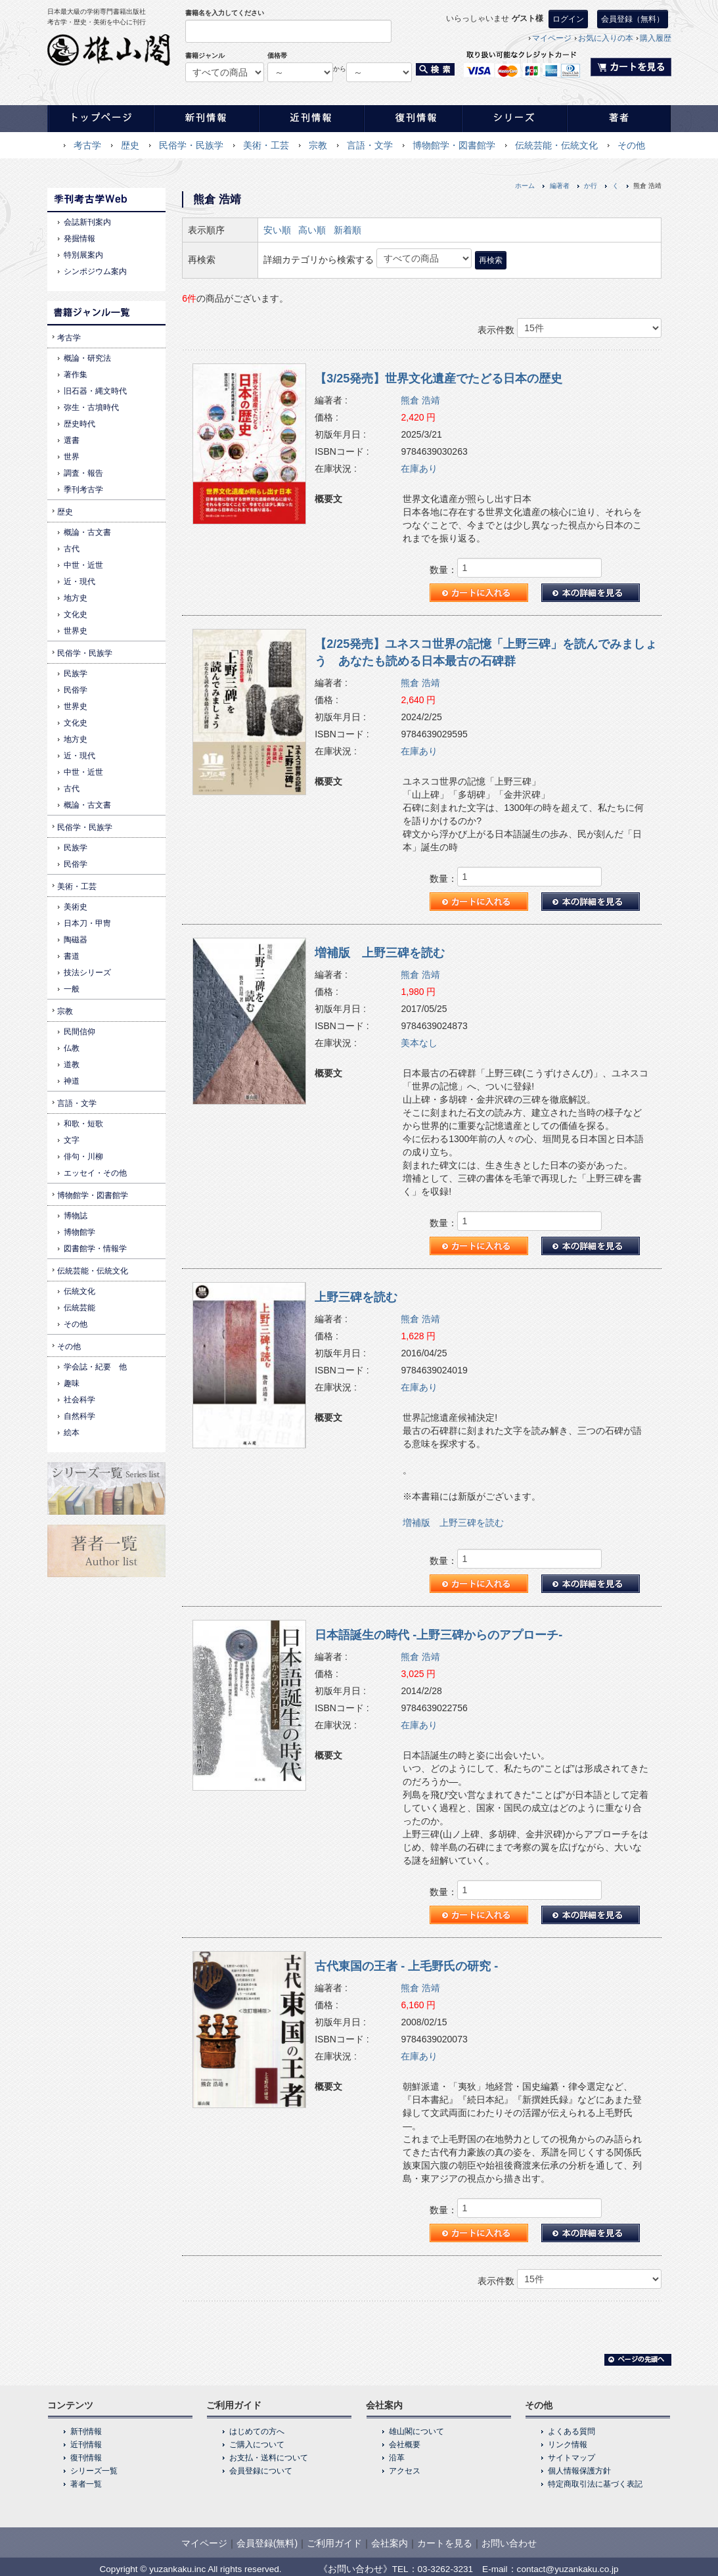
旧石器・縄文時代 (95, 391)
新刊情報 (86, 2431)
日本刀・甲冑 (87, 923)
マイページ (552, 38)
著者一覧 (86, 2484)
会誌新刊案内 (87, 222)
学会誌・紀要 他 (95, 1366)
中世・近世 (83, 565)
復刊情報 (86, 2457)
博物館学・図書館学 (454, 145)
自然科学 (79, 1416)
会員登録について (260, 2470)
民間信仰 (79, 1031)
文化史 (75, 614)
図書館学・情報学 (95, 1248)
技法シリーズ (87, 972)
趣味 (71, 1383)
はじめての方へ (256, 2431)
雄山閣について (416, 2431)
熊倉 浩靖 (420, 400)
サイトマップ (571, 2457)
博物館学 (79, 1232)
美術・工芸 (266, 145)
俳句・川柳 (83, 1156)
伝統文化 (79, 1291)
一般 (71, 989)
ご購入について (256, 2444)
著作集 (75, 374)
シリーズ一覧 (94, 2470)
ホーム (525, 185)
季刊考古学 (83, 489)
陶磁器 (75, 939)
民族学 (75, 673)
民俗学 (75, 690)
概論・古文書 (87, 532)
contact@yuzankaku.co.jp (568, 2569)
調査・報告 (83, 473)
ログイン (568, 19)
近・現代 (79, 581)
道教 (71, 1064)
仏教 (71, 1048)
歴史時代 (79, 423)
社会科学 (79, 1399)
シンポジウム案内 (95, 271)
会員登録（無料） (632, 19)
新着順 (347, 230)
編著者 (560, 185)
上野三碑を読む (356, 1297)
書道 (71, 956)
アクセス (404, 2470)
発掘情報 (79, 238)
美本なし (419, 1043)
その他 (631, 145)
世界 (71, 456)
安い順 (277, 230)
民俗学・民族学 (191, 145)
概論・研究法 (87, 358)
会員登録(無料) (267, 2543)
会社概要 (404, 2444)
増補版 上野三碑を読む (380, 952)
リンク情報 (567, 2444)
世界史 (75, 630)
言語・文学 (370, 145)
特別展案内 (83, 255)
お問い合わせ (509, 2543)
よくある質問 (571, 2431)
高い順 (312, 230)
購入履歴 (655, 38)
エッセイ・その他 (95, 1173)
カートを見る (444, 2543)
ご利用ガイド (334, 2543)
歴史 (130, 145)
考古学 (87, 145)
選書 (71, 440)
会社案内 (389, 2543)
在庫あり (419, 468)
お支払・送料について (268, 2457)
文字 (71, 1140)
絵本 (71, 1432)
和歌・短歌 (83, 1123)
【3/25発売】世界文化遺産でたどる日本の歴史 (438, 378)
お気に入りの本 (605, 38)
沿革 (397, 2457)
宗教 (318, 145)
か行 (590, 185)
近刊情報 (86, 2444)
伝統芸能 (79, 1307)
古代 (71, 548)
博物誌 (75, 1215)
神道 (71, 1081)
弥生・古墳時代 (91, 407)
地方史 (75, 598)
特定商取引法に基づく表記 (595, 2484)
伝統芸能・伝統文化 (556, 145)
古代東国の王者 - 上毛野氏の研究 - (406, 1966)
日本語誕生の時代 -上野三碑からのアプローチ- (438, 1635)
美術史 (75, 906)
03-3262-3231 (446, 2569)
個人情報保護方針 (579, 2470)
